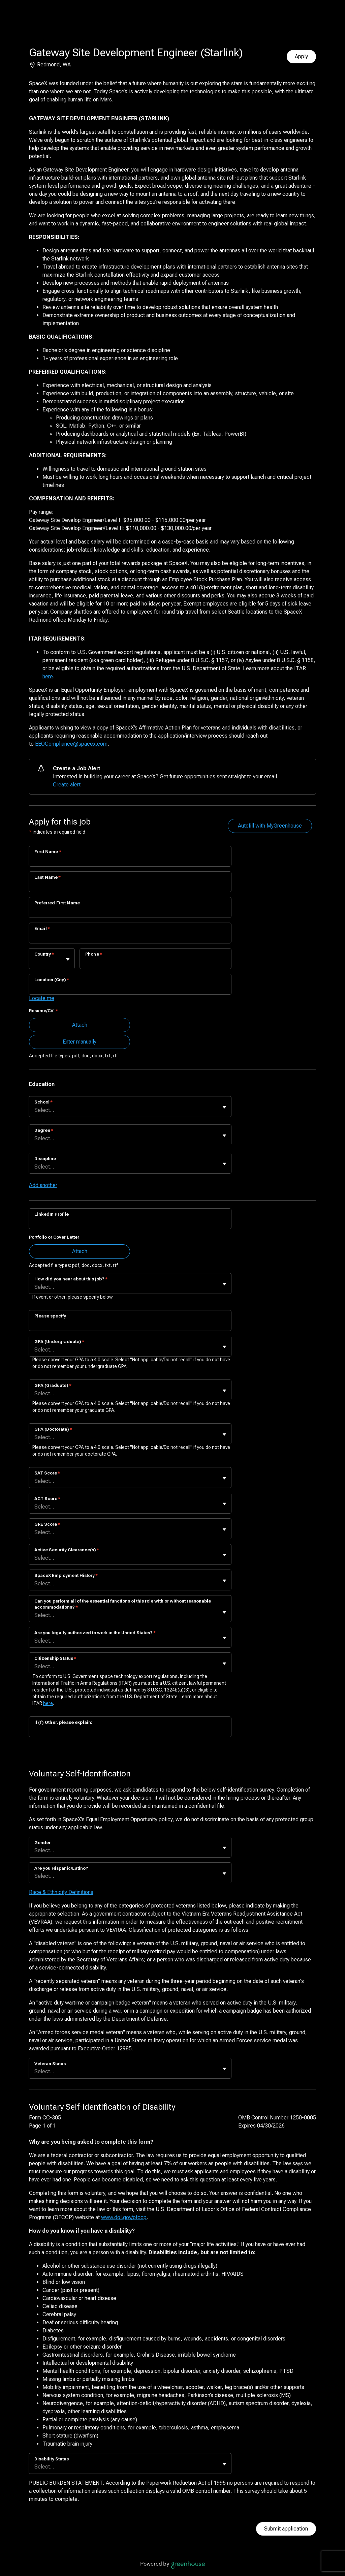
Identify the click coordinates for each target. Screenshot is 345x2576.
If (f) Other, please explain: (63, 1722)
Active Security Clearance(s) (66, 1549)
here (47, 676)
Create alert (67, 784)
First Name (47, 851)
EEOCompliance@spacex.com (71, 744)
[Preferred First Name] (130, 912)
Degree (43, 1130)
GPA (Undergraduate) (59, 1341)
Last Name (47, 877)
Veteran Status (50, 2063)
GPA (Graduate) (52, 1385)
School (43, 1102)
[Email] (130, 937)
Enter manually (79, 1041)
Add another (43, 1185)
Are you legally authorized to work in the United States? (95, 1632)
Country (44, 954)
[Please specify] (130, 1325)
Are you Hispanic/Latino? (61, 1868)
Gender (42, 1842)
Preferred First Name (57, 902)
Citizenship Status (55, 1658)
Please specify (50, 1315)
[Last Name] (130, 886)
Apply (301, 56)
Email (42, 928)
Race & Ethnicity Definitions (61, 1892)
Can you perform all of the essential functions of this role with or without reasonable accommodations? (122, 1604)
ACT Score (47, 1498)
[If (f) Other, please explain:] (130, 1731)
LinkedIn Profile (51, 1214)
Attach (79, 1025)
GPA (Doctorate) (53, 1429)
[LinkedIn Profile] (130, 1223)
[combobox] (35, 962)
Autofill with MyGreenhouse (270, 826)
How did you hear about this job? (70, 1278)
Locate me (41, 998)
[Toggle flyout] (68, 959)
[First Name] (130, 860)
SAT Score (47, 1473)
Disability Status (51, 2458)
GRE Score (47, 1524)
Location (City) (51, 979)
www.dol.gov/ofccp (124, 2217)
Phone (93, 954)
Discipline (45, 1158)
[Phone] (155, 963)
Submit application (286, 2528)
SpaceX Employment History (66, 1575)
